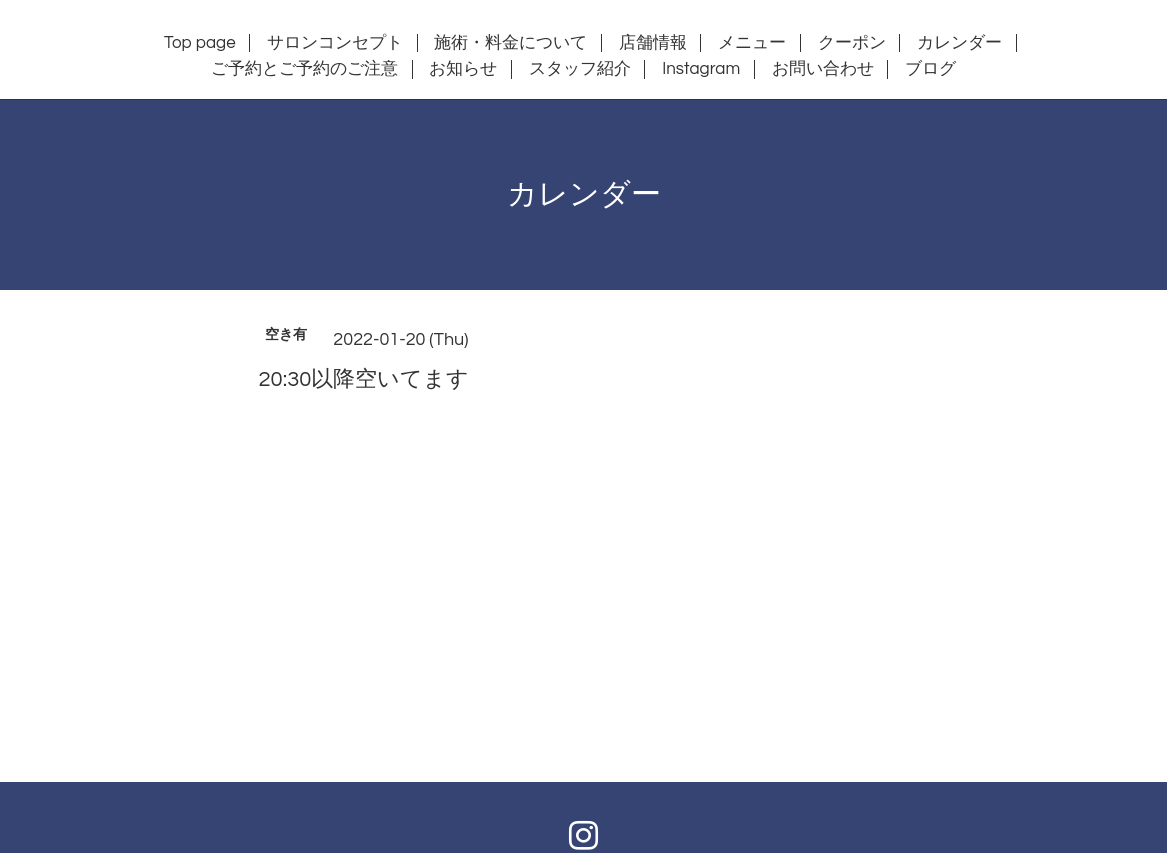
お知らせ (463, 69)
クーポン (852, 43)
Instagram (701, 69)
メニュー (752, 43)
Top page (200, 43)
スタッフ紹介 (580, 69)
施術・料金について (510, 43)
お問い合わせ (823, 69)
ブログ (930, 69)
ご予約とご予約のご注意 (304, 69)
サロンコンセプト (335, 43)
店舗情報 (653, 43)
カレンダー (959, 43)
